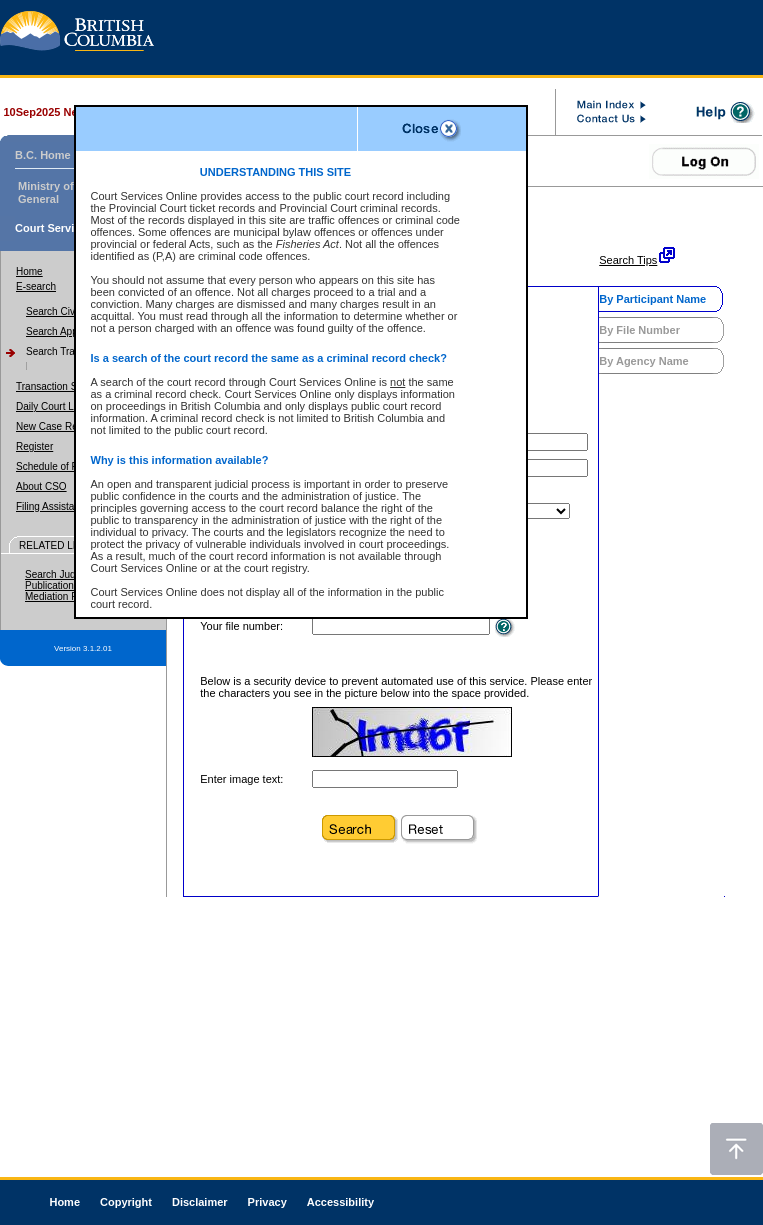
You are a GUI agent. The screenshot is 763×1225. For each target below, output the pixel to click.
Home (29, 271)
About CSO (41, 486)
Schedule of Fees (55, 466)
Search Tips (628, 260)
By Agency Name (643, 361)
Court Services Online (72, 228)
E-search (36, 286)
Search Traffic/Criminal (76, 351)
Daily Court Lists (52, 406)
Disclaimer (200, 1202)
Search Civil (52, 311)
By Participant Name (652, 299)
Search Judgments (66, 574)
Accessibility (340, 1202)
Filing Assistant (49, 506)
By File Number (639, 330)
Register (34, 446)
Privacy (267, 1202)
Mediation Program (67, 596)
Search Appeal (58, 331)
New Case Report (55, 426)
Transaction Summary (64, 386)
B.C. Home (43, 155)
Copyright (126, 1202)
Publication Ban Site (70, 585)
